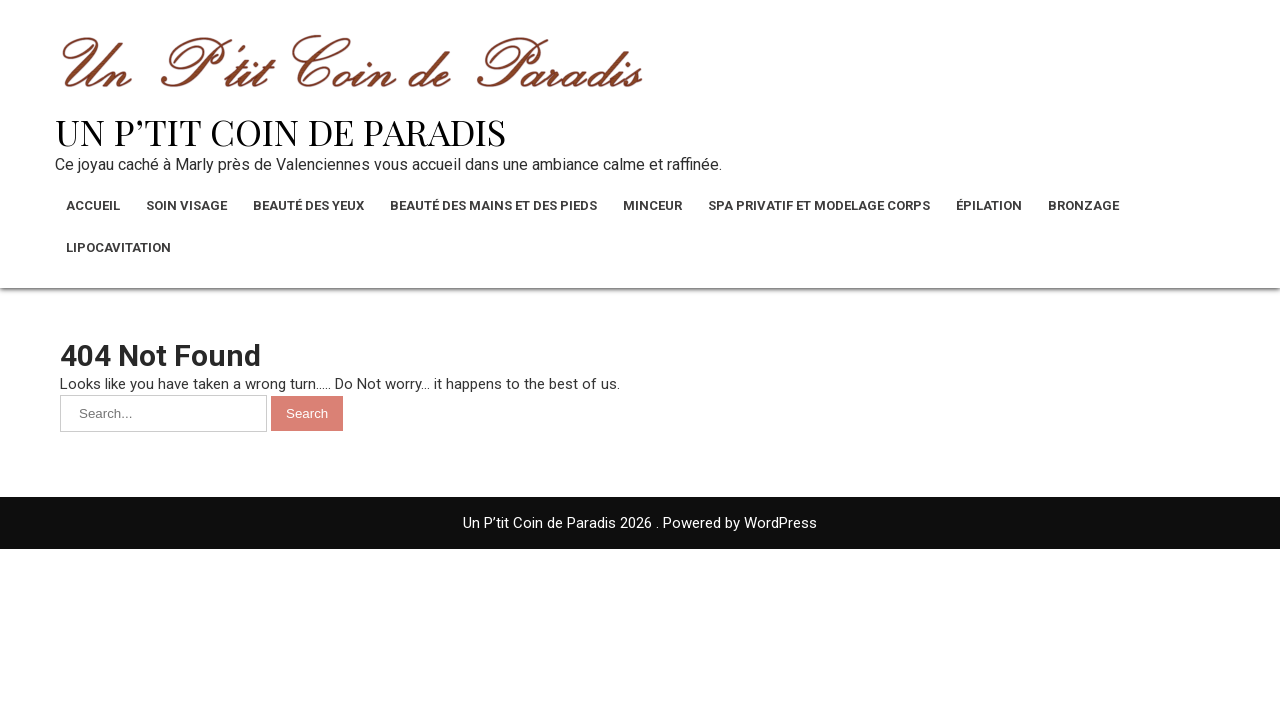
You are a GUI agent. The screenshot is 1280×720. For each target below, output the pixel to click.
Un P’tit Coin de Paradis (280, 131)
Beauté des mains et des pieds (493, 205)
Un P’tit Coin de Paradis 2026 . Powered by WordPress (640, 523)
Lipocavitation (118, 247)
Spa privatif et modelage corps (819, 205)
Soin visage (186, 205)
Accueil (93, 205)
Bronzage (1083, 205)
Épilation (989, 205)
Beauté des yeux (308, 205)
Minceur (652, 205)
